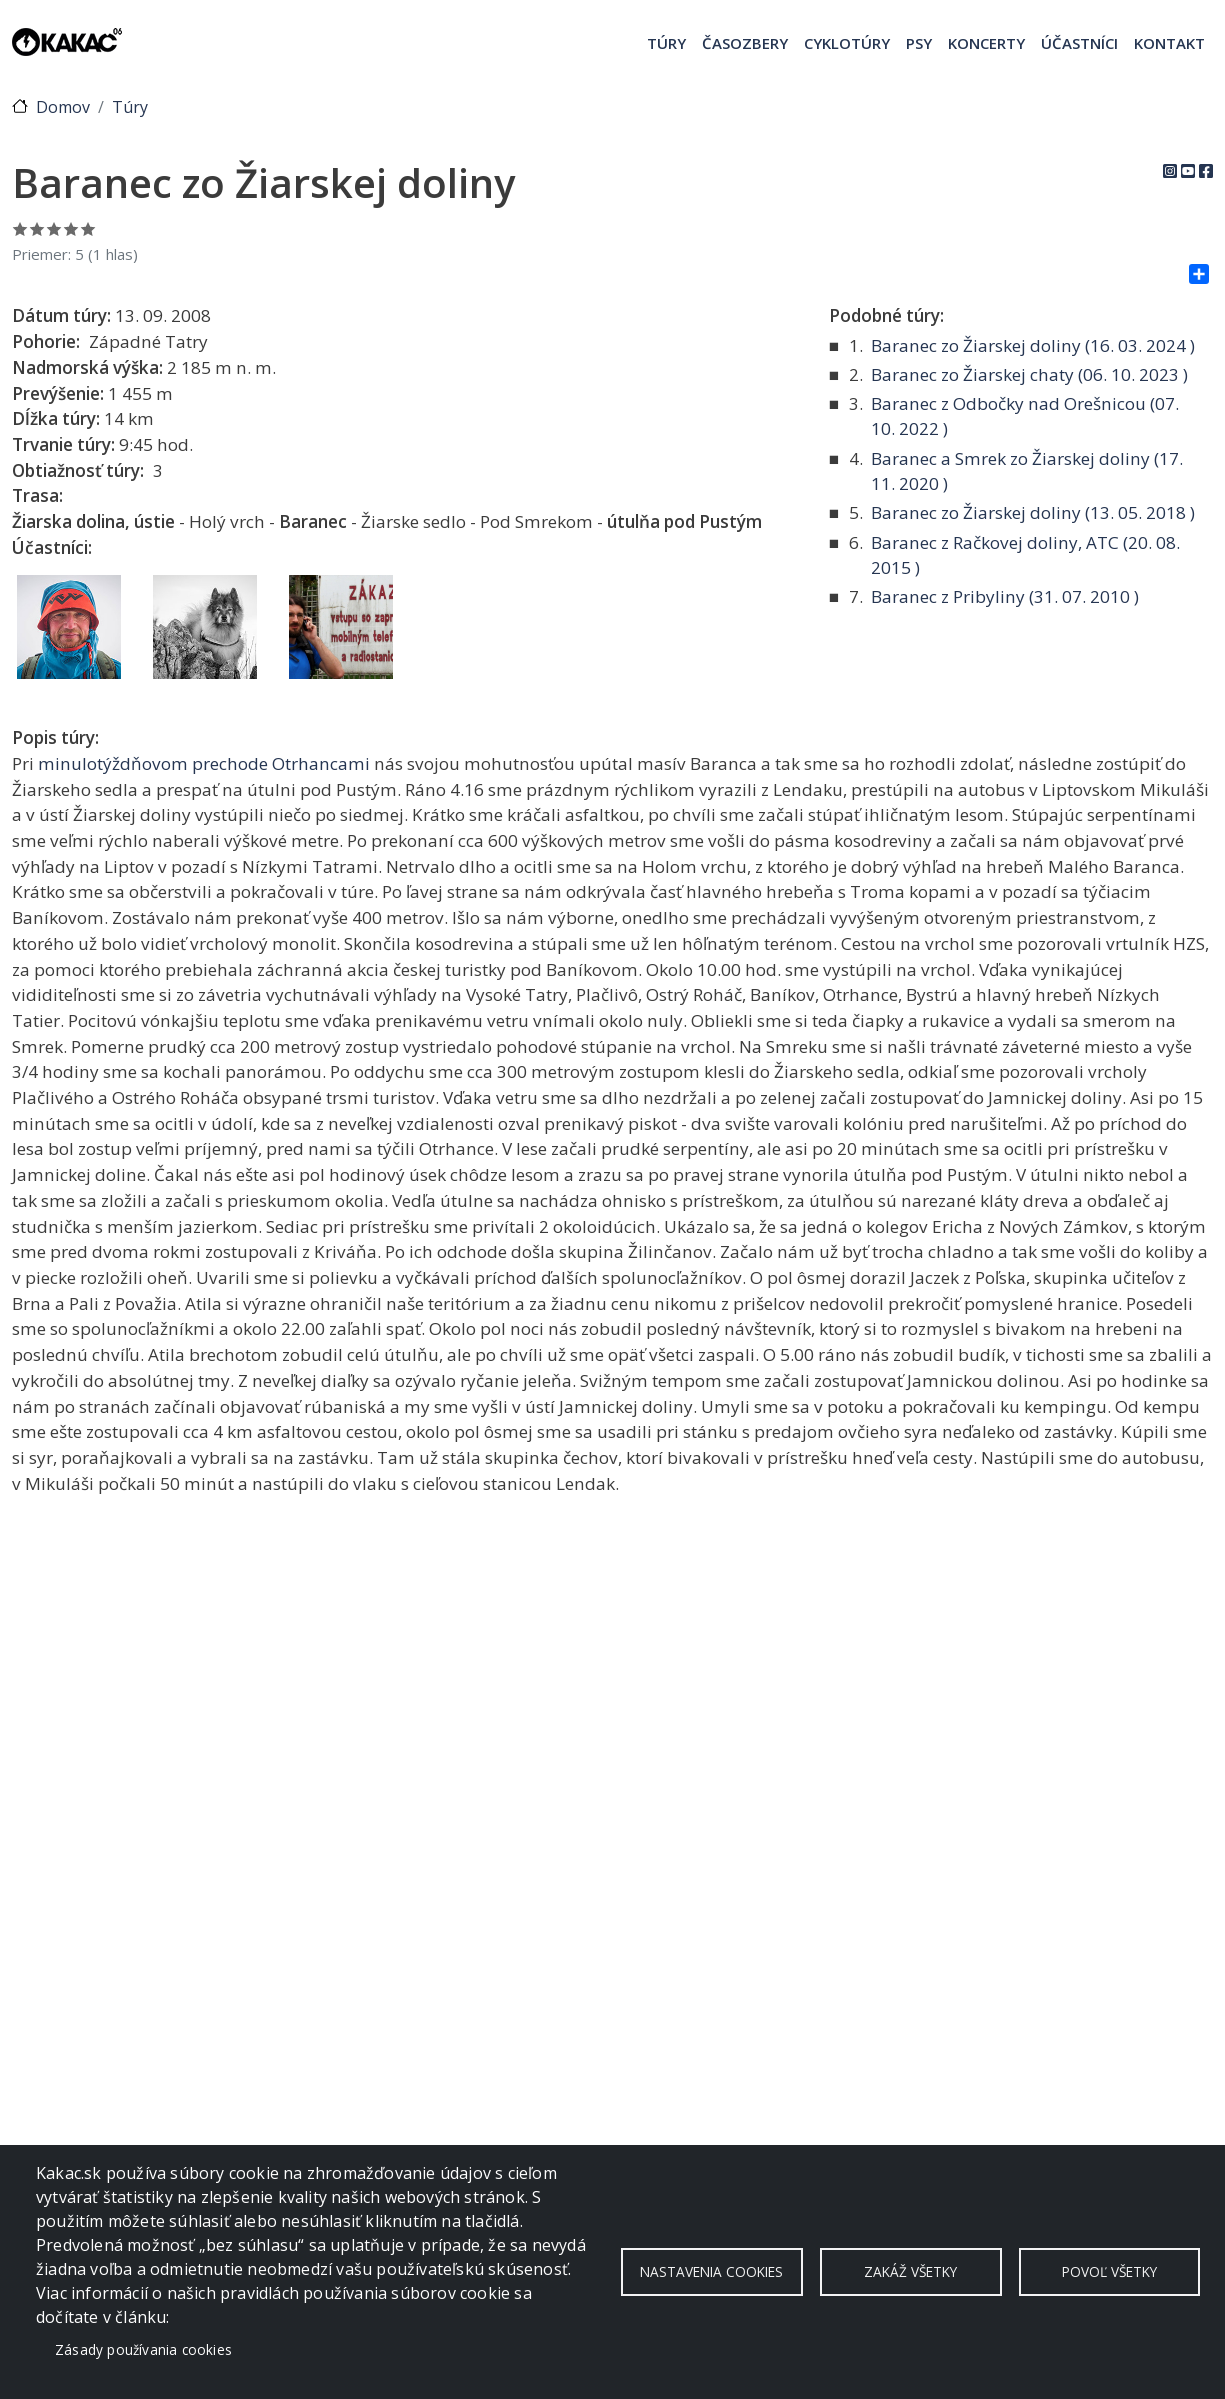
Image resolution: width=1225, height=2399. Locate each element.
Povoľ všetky (1109, 2271)
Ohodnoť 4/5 (71, 228)
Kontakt (1169, 43)
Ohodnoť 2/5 (37, 228)
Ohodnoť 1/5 (20, 228)
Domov (63, 107)
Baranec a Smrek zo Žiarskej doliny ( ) (1027, 471)
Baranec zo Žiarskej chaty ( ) (1029, 374)
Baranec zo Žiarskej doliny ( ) (1033, 345)
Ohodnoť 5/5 (88, 228)
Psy (919, 43)
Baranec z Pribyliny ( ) (1005, 596)
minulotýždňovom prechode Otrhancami (204, 763)
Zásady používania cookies (143, 2349)
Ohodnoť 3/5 (54, 228)
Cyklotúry (847, 43)
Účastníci (1079, 43)
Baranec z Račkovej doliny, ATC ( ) (1025, 555)
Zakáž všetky (910, 2271)
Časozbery (745, 43)
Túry (666, 43)
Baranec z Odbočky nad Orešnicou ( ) (1025, 416)
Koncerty (986, 43)
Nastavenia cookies (711, 2271)
